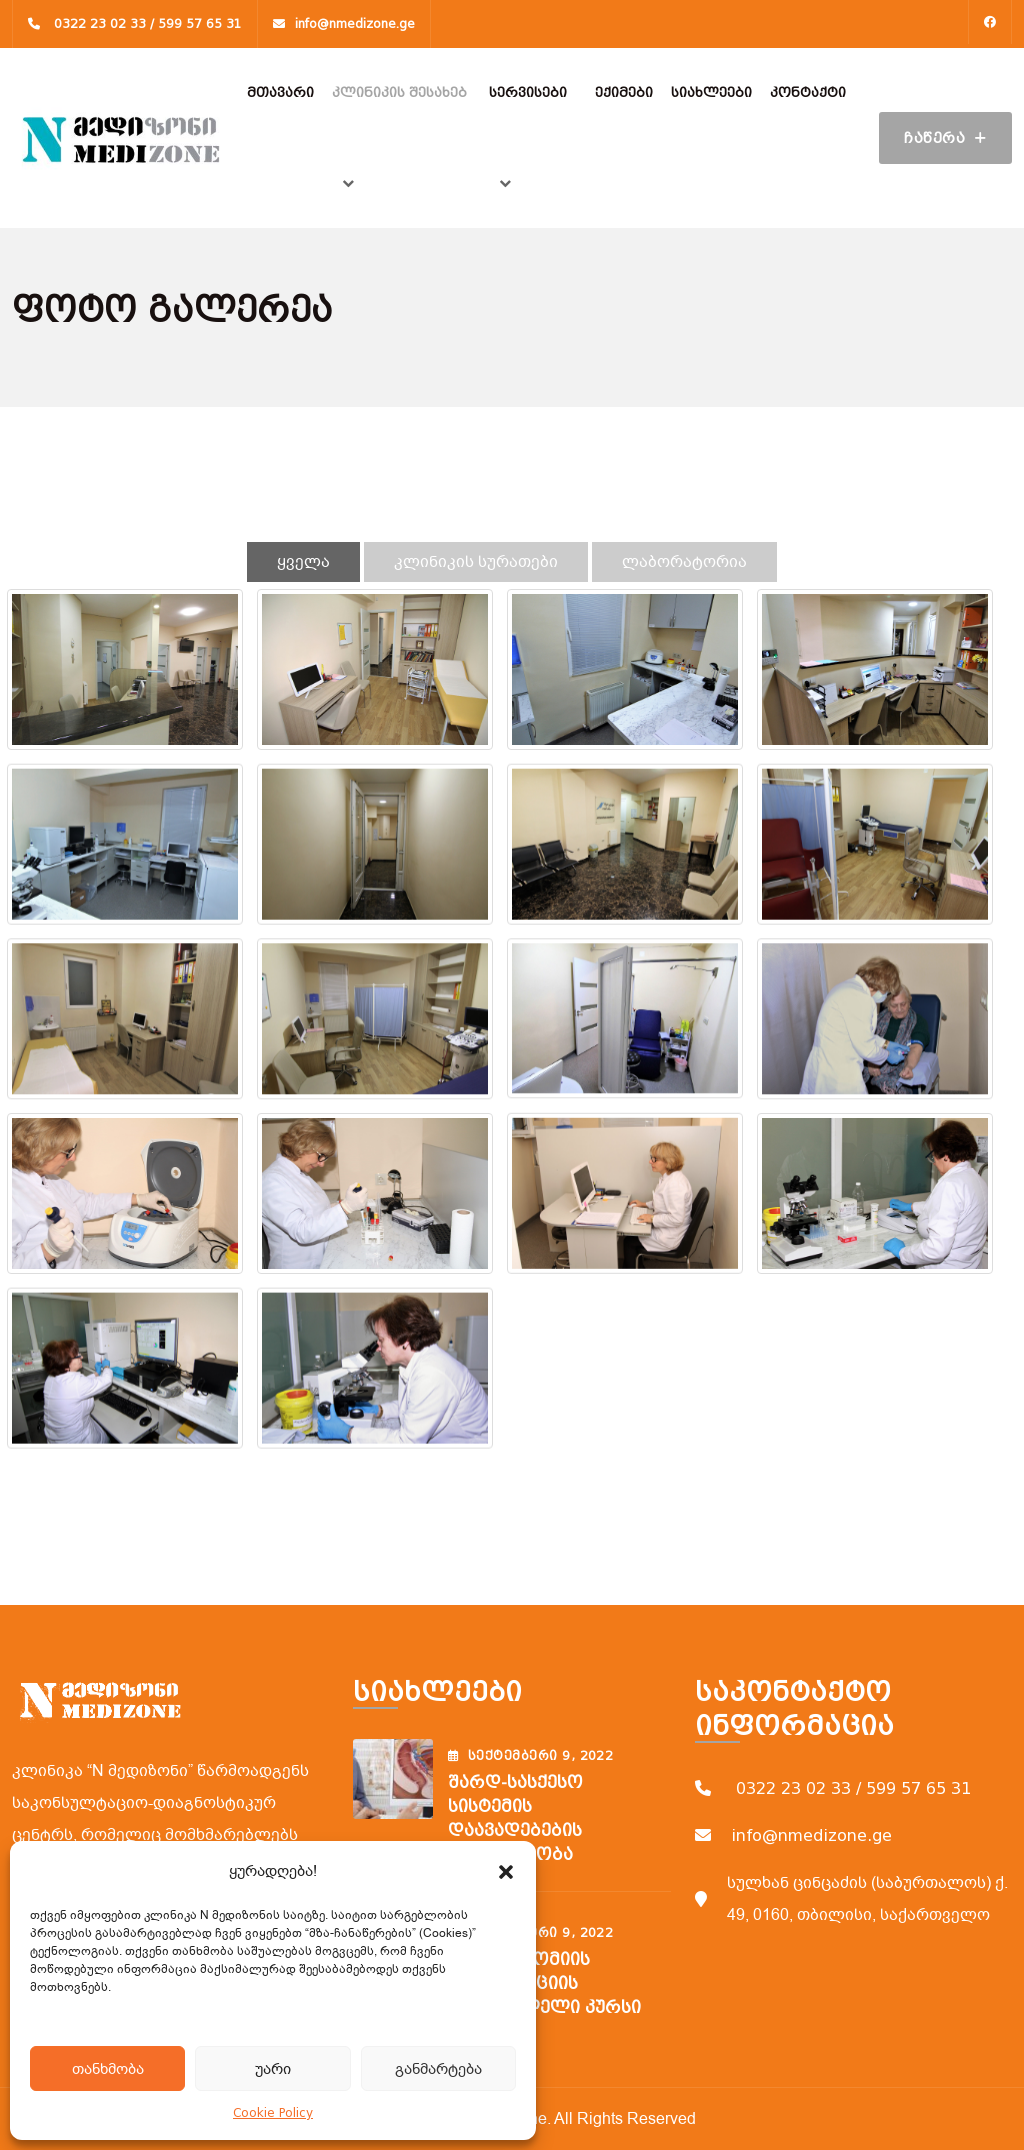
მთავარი (280, 92)
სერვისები (528, 92)
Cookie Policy (273, 2113)
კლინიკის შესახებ (399, 92)
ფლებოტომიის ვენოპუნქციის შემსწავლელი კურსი (544, 1983)
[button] (506, 1871)
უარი (273, 2069)
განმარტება (438, 2069)
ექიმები (624, 92)
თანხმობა (108, 2069)
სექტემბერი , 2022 (530, 1756)
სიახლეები (711, 92)
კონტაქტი (808, 92)
